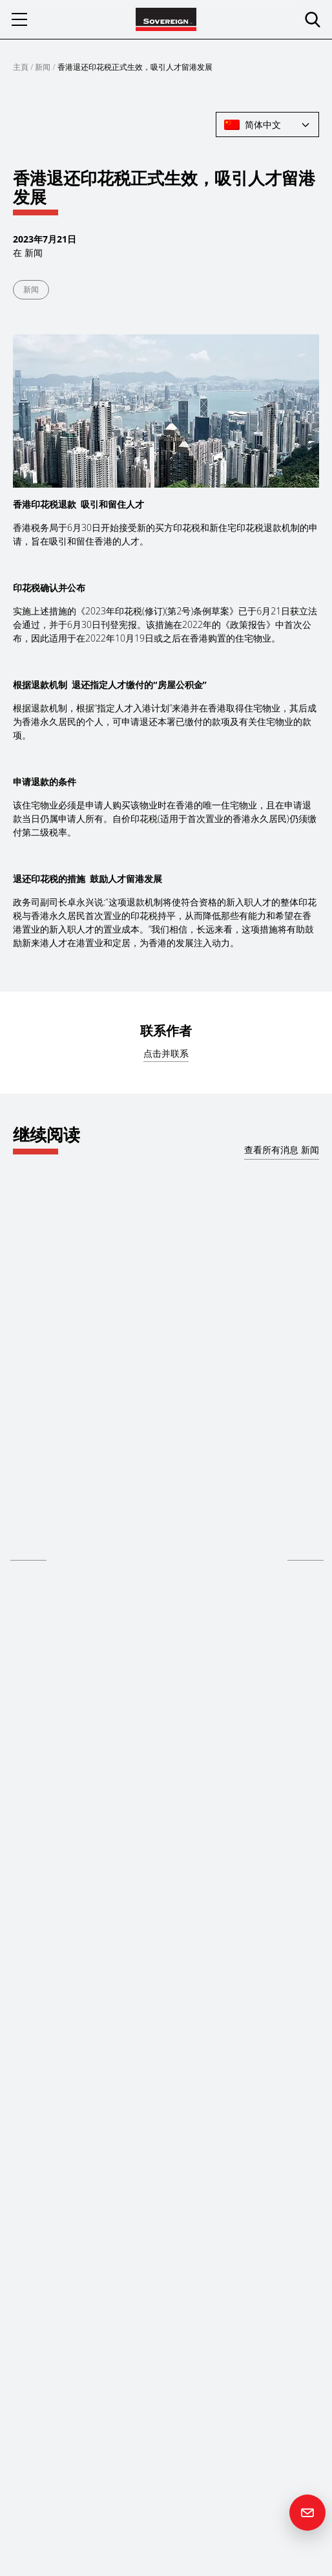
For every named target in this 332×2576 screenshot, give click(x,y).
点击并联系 (166, 1053)
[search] (312, 19)
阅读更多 (28, 1550)
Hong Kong (32, 1502)
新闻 (42, 66)
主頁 (20, 66)
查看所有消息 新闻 (281, 1149)
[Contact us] (307, 2513)
